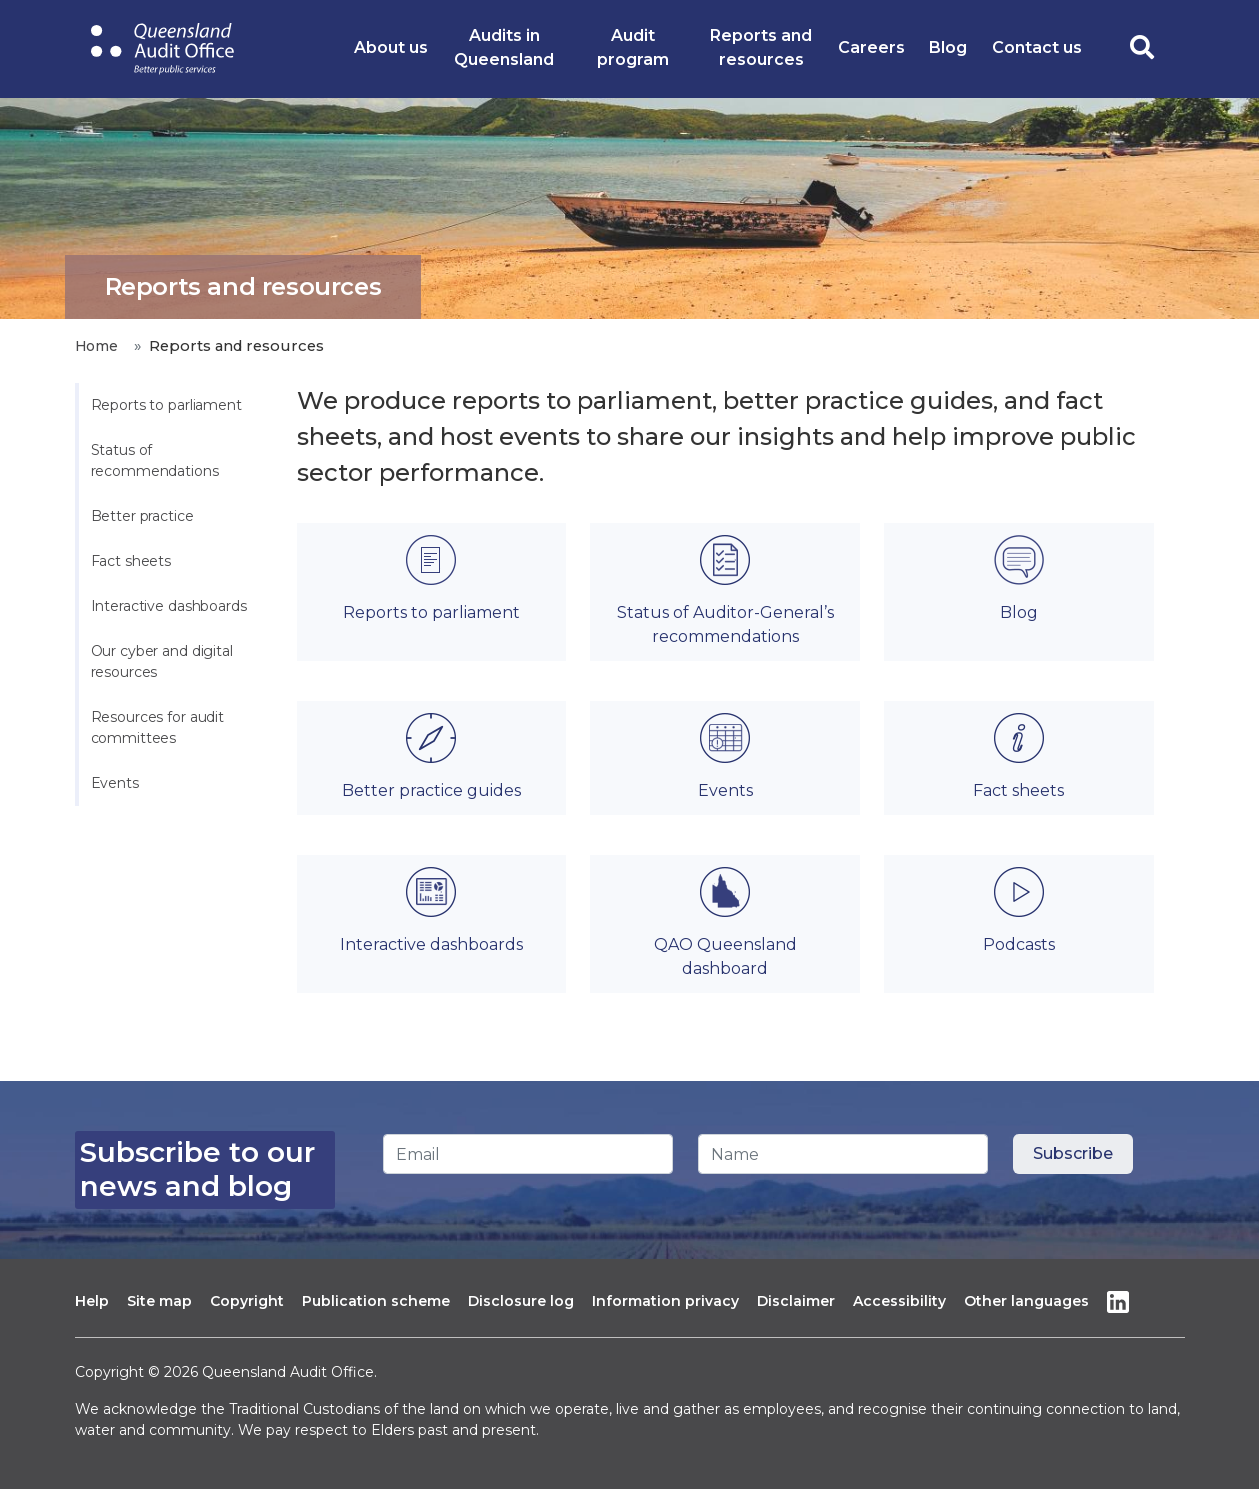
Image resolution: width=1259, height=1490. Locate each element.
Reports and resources (761, 47)
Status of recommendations (155, 460)
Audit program (633, 47)
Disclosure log (521, 1301)
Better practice (142, 516)
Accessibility (899, 1301)
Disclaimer (796, 1301)
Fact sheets (131, 561)
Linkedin (1118, 1302)
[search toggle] (1142, 49)
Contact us (1037, 47)
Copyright (247, 1301)
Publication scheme (376, 1301)
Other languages (1026, 1301)
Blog (948, 47)
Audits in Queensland (504, 47)
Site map (159, 1301)
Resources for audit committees (159, 727)
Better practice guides (431, 790)
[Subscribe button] (1073, 1154)
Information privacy (665, 1301)
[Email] (528, 1154)
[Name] (843, 1154)
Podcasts (1019, 944)
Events (115, 783)
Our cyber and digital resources (164, 661)
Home (96, 346)
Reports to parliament (166, 405)
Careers (871, 47)
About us (391, 47)
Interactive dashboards (169, 606)
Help (92, 1301)
